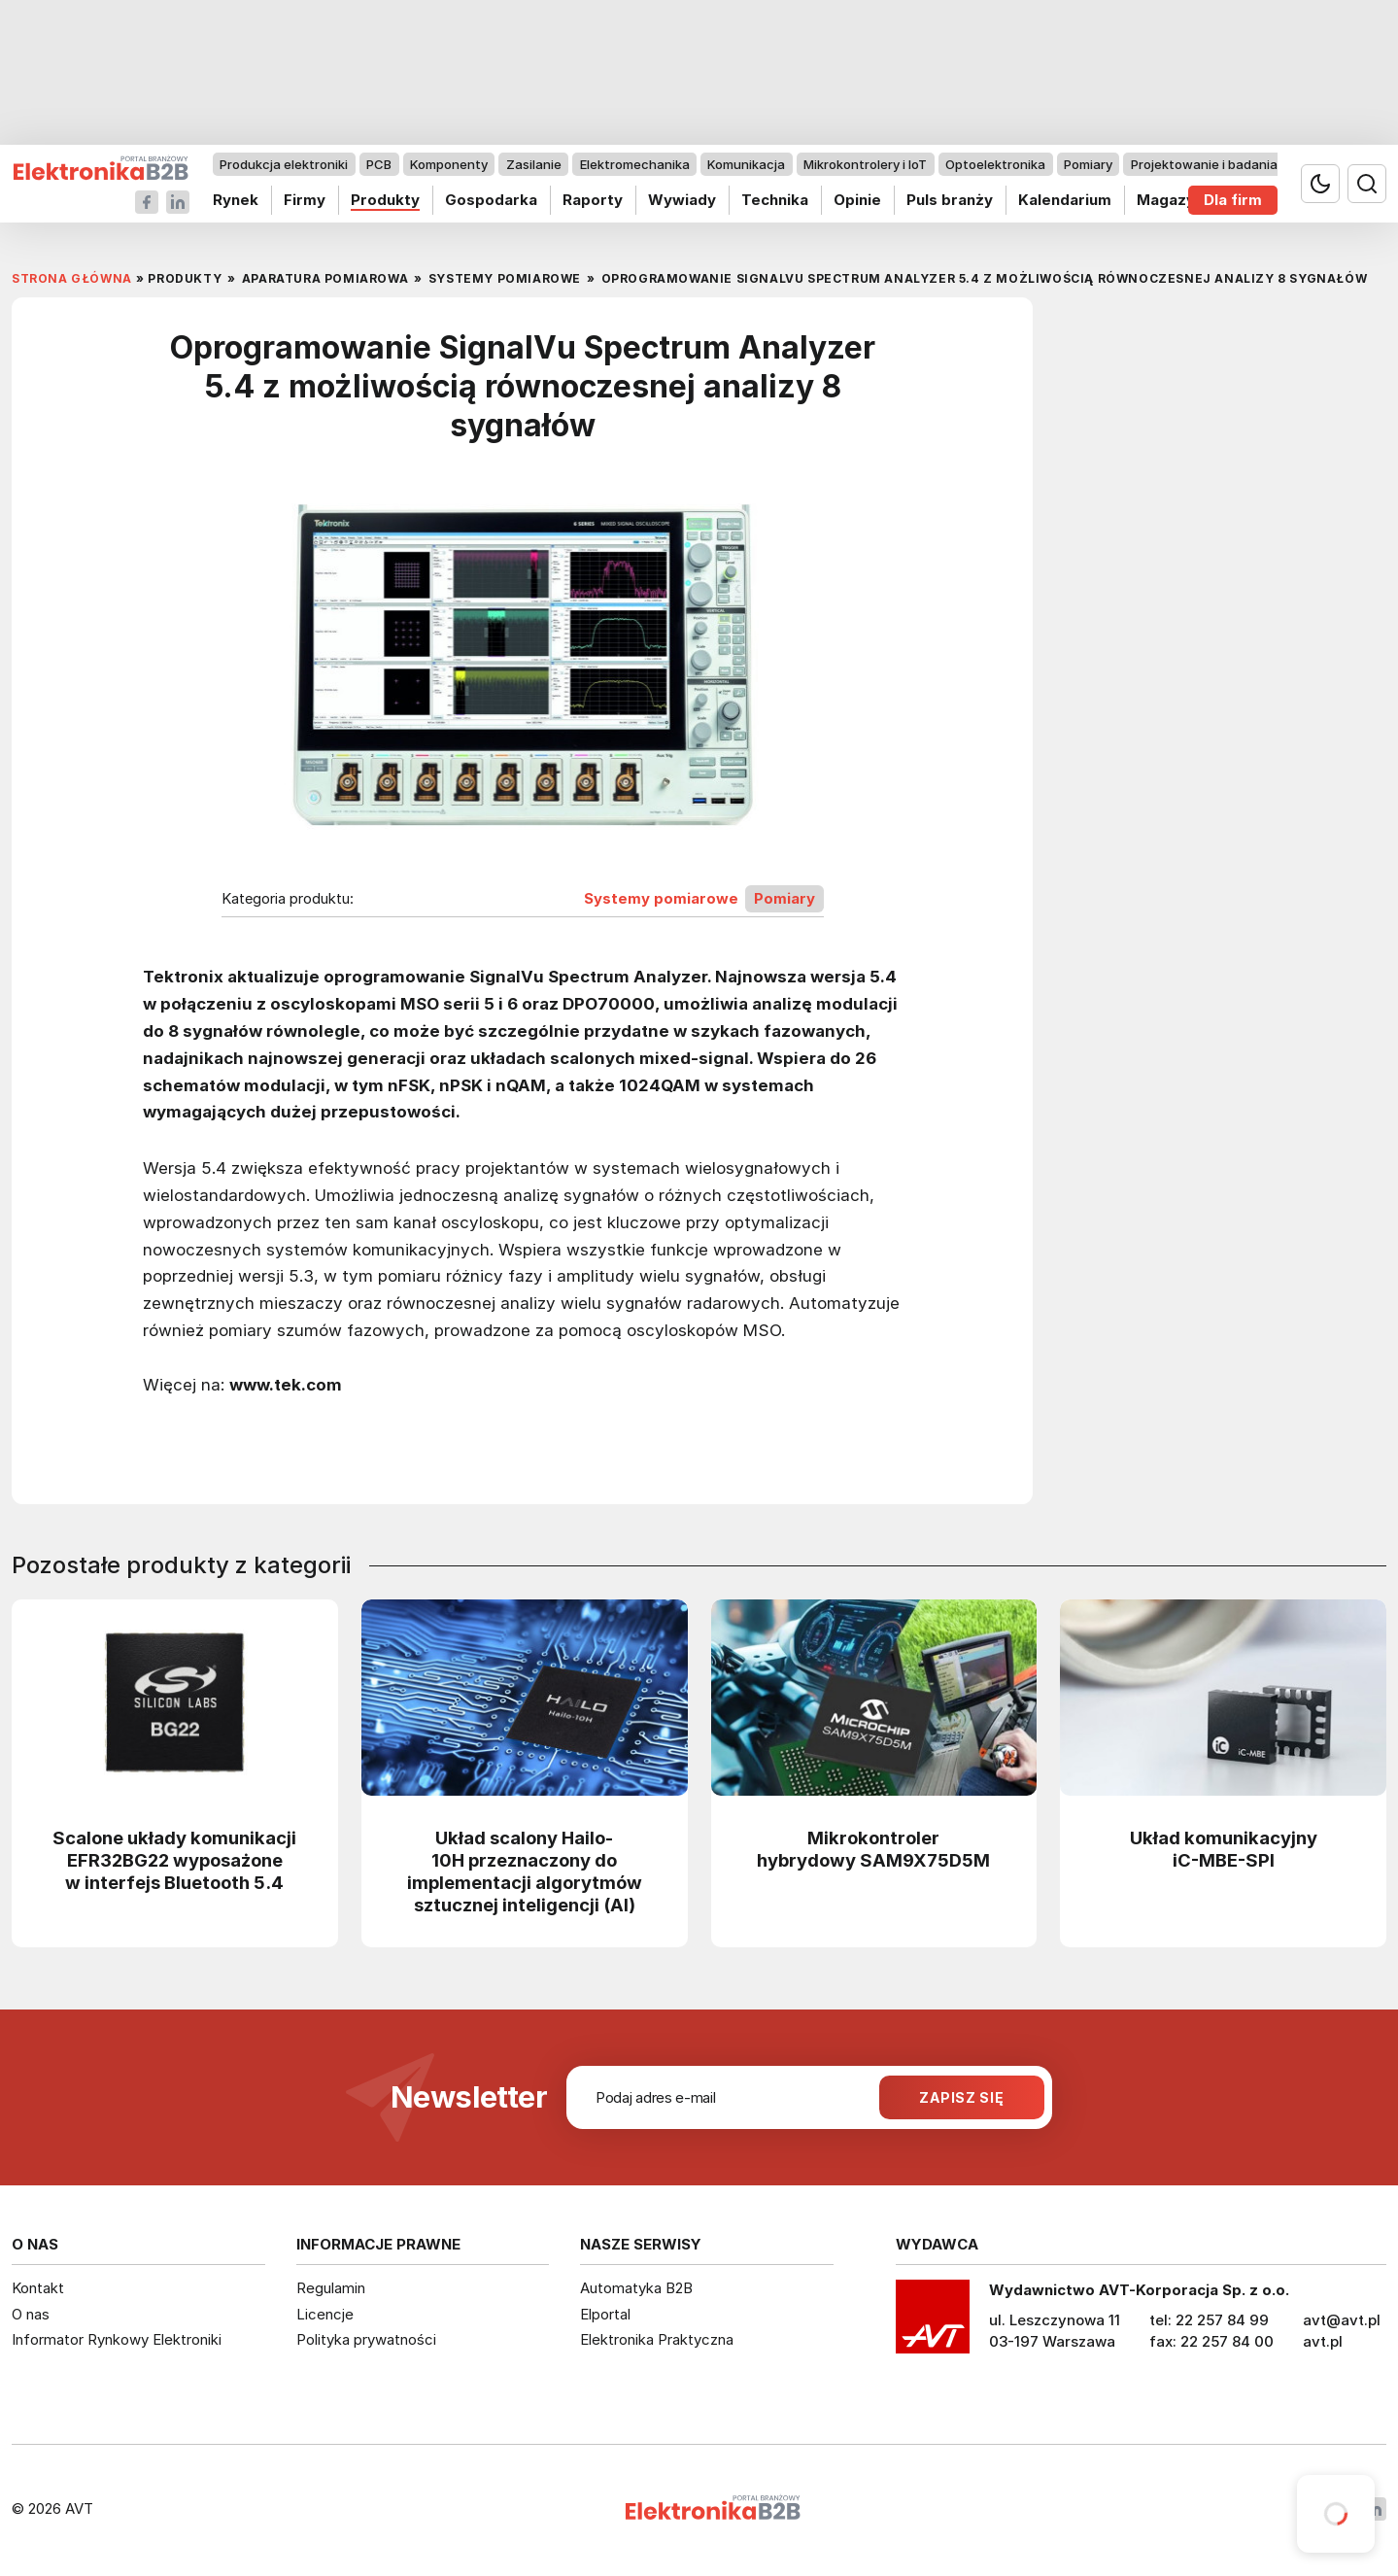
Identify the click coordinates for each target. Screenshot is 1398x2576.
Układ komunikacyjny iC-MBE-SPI (1223, 1849)
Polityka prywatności (366, 2339)
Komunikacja (746, 164)
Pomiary (1088, 164)
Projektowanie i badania (1204, 164)
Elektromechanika (635, 164)
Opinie (857, 199)
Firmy (304, 199)
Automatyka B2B (636, 2288)
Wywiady (682, 199)
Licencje (325, 2314)
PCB (379, 164)
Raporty (593, 199)
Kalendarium (1064, 199)
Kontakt (38, 2288)
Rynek (235, 199)
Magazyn (1170, 199)
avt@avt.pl (1342, 2320)
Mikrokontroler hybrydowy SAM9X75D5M (873, 1849)
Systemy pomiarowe (661, 899)
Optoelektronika (995, 164)
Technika (774, 199)
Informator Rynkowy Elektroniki (117, 2339)
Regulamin (330, 2288)
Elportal (605, 2314)
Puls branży (949, 199)
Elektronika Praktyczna (656, 2339)
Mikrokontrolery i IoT (865, 164)
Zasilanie (534, 164)
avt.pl (1323, 2341)
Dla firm (1233, 199)
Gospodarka (491, 199)
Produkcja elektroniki (284, 164)
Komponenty (449, 164)
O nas (31, 2314)
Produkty (385, 199)
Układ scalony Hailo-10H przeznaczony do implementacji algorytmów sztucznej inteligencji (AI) (524, 1871)
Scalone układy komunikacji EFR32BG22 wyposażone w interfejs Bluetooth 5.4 (174, 1860)
